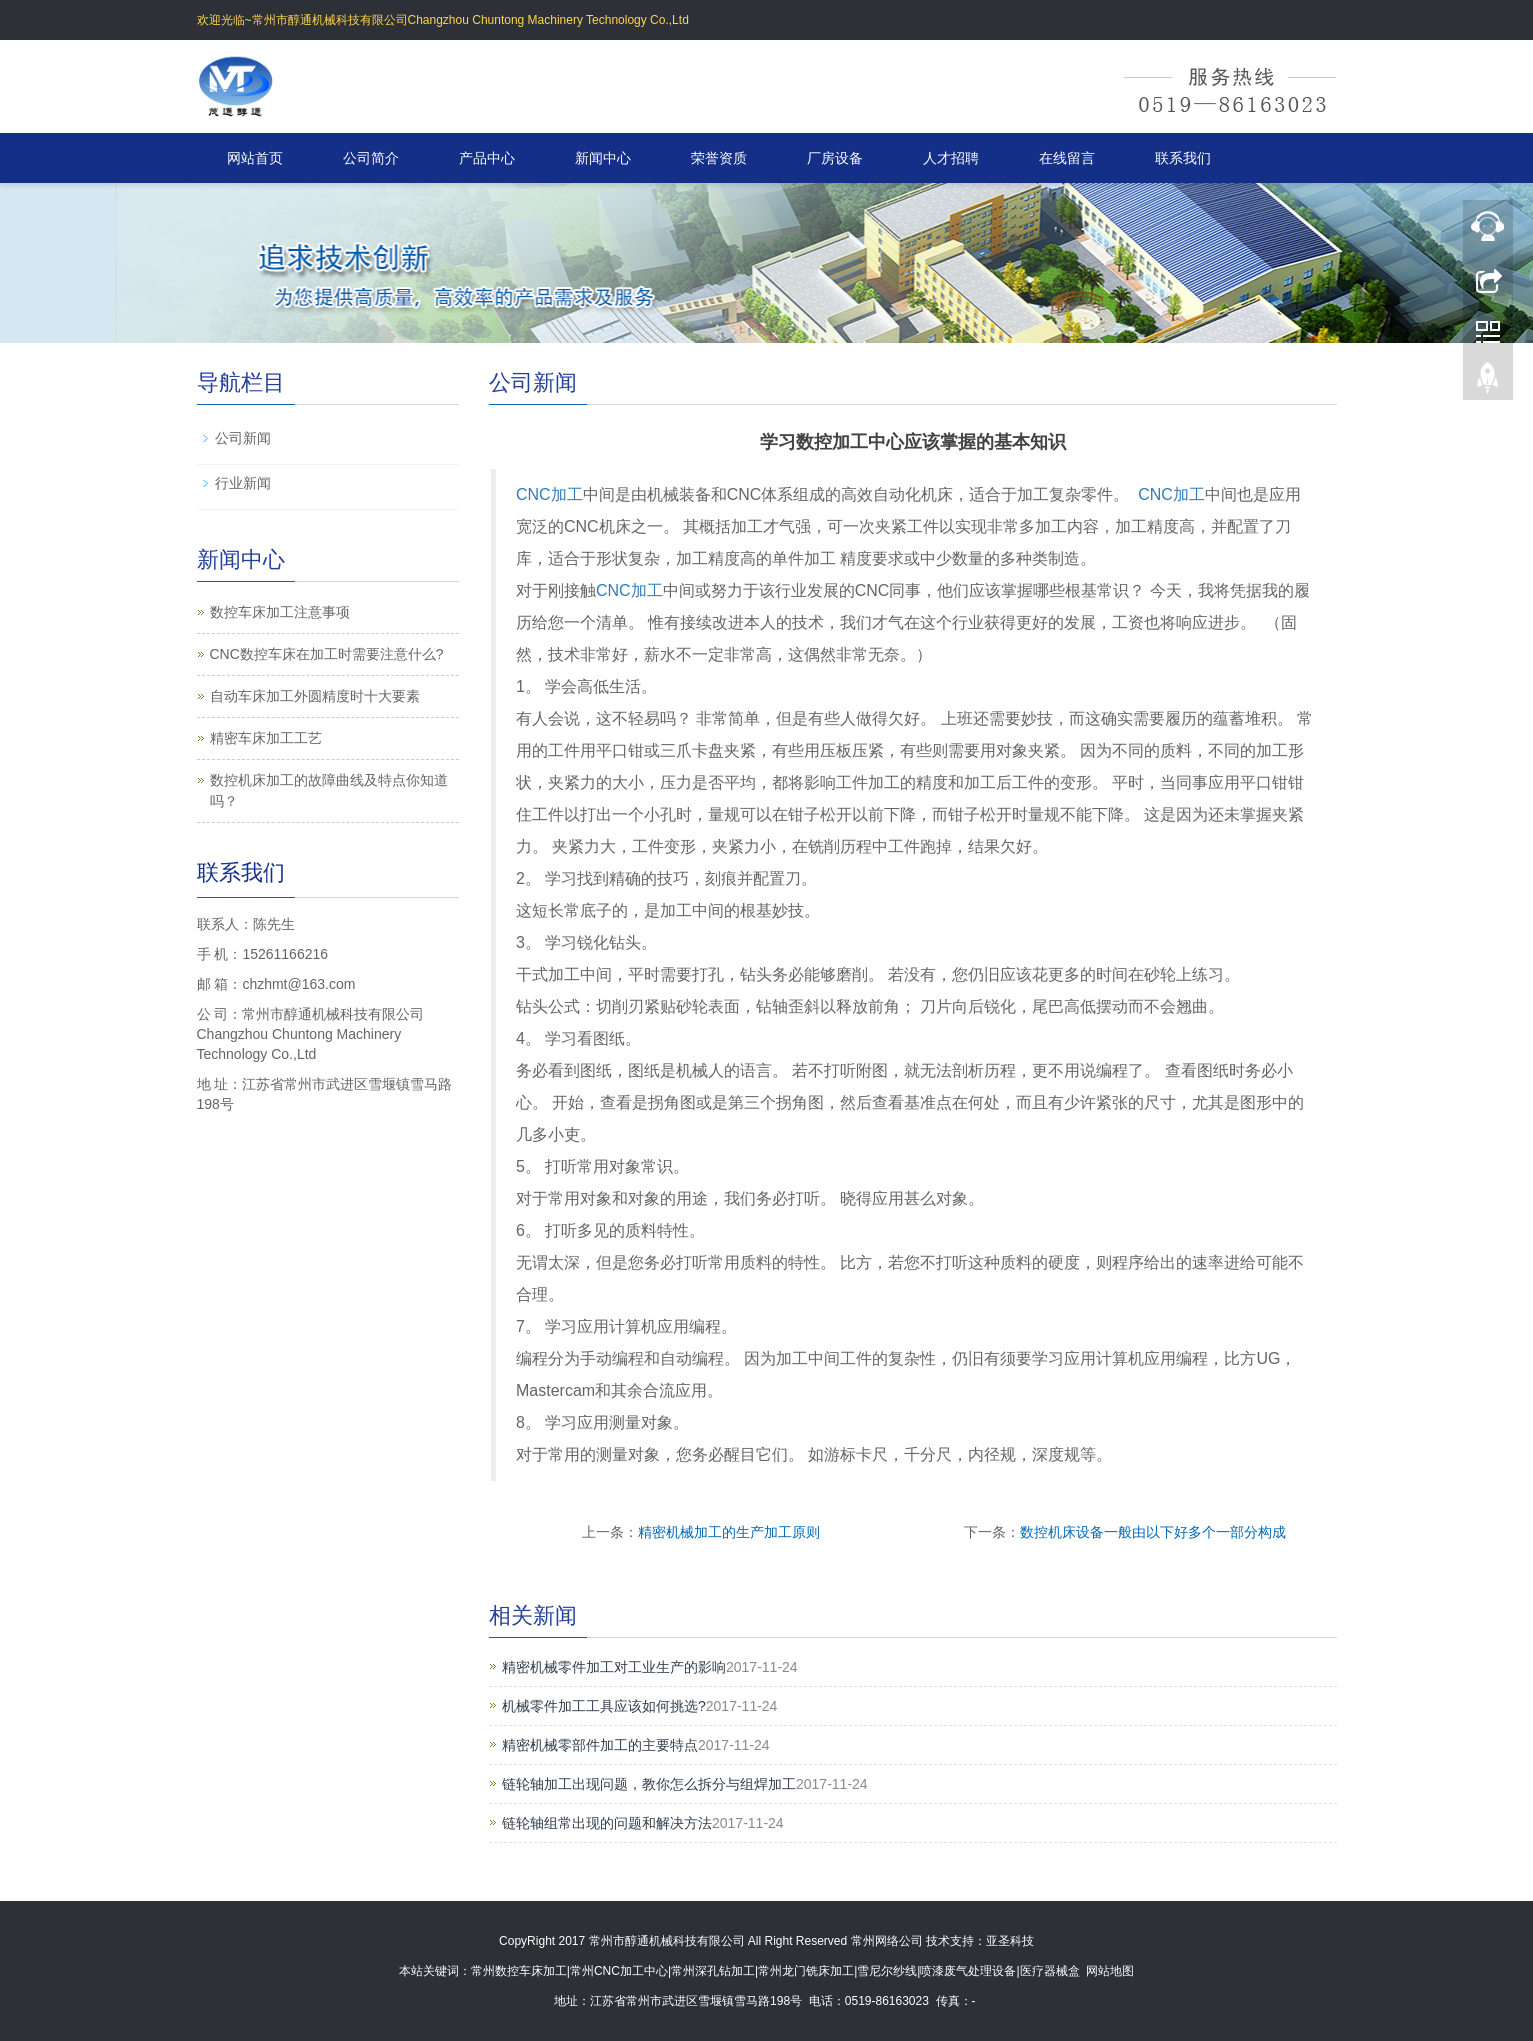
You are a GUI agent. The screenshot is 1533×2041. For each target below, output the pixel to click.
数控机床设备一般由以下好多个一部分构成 (1153, 1532)
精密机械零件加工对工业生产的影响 (614, 1667)
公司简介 (371, 158)
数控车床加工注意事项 (280, 612)
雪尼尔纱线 (887, 1971)
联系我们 (1183, 158)
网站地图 (1110, 1971)
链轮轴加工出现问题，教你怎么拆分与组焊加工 (649, 1784)
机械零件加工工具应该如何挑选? (604, 1706)
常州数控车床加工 (519, 1971)
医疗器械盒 (1050, 1971)
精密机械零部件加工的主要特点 (600, 1745)
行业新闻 (243, 483)
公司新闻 (243, 438)
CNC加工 (549, 494)
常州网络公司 (887, 1941)
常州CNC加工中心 (619, 1971)
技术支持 (950, 1941)
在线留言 (1067, 158)
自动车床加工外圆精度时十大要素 (315, 696)
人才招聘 (951, 158)
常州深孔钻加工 (713, 1971)
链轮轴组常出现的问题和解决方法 (607, 1823)
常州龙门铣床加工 (806, 1971)
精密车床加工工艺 (266, 738)
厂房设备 (835, 158)
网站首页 (255, 158)
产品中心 (487, 158)
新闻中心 (603, 158)
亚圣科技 (1010, 1941)
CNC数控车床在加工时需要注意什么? (327, 654)
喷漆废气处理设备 (968, 1971)
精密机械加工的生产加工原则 (729, 1532)
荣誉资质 (719, 158)
